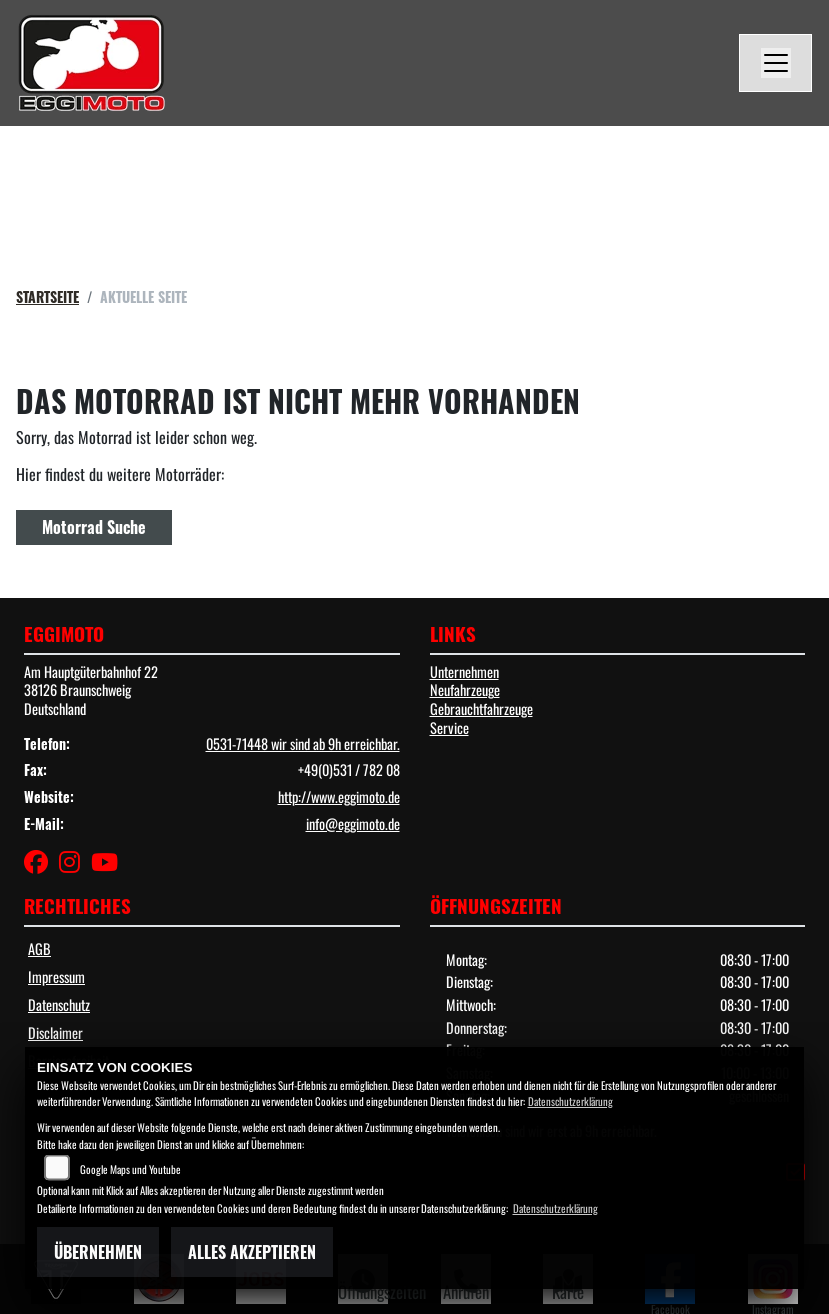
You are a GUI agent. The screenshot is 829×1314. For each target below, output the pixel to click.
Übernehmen (98, 1252)
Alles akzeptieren (252, 1252)
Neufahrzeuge (465, 689)
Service (449, 727)
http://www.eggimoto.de (339, 796)
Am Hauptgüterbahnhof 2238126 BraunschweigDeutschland (91, 690)
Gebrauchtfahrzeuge (481, 708)
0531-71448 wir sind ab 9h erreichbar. (303, 743)
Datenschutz (59, 1004)
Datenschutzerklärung (570, 1101)
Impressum (56, 976)
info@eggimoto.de (353, 823)
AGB (39, 948)
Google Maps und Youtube (130, 1169)
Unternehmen (464, 671)
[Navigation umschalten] (776, 63)
